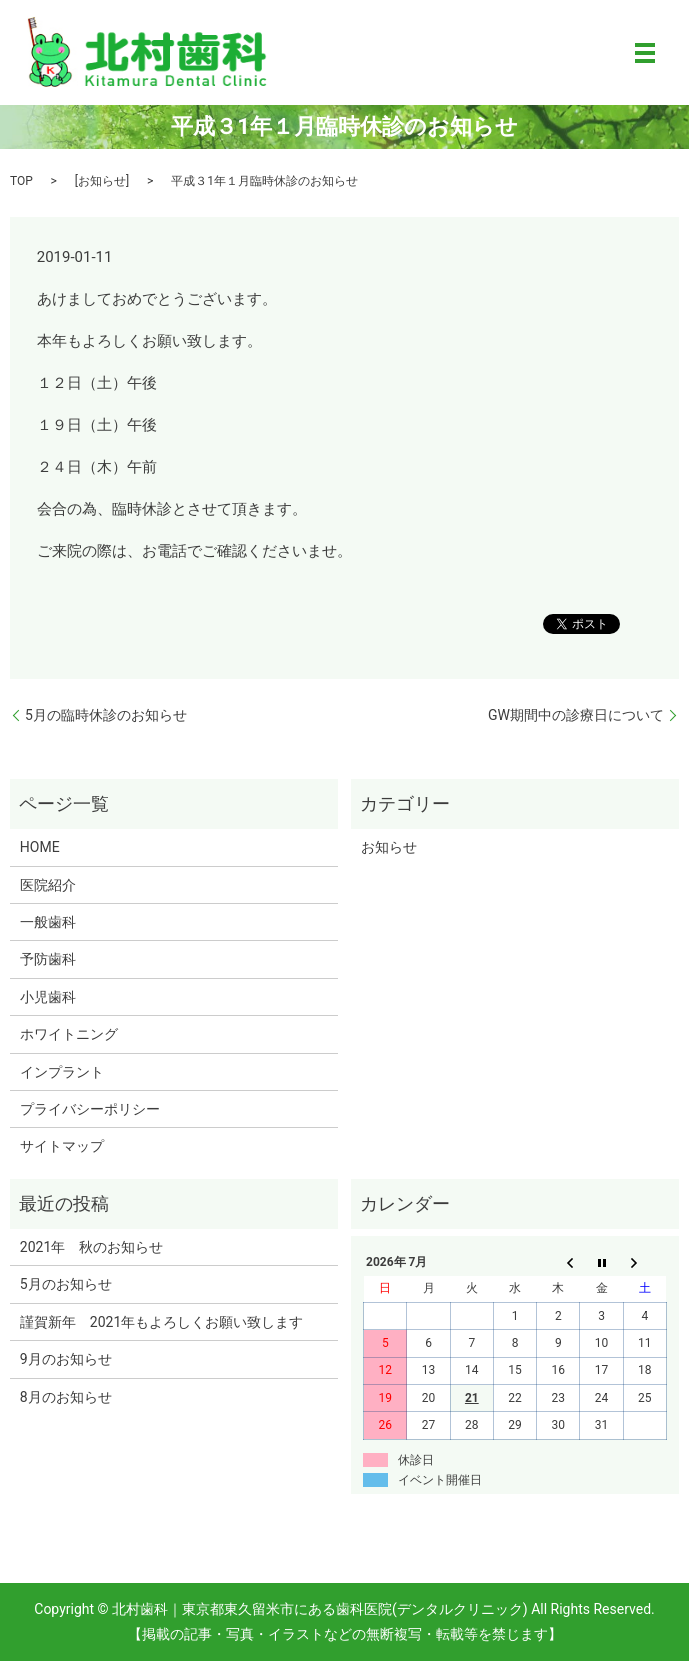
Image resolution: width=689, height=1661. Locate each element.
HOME (40, 847)
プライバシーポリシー (90, 1109)
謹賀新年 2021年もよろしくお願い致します (161, 1322)
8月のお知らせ (66, 1397)
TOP (21, 181)
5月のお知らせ (66, 1284)
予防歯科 (48, 959)
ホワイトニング (69, 1034)
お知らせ (102, 181)
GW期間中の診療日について (576, 715)
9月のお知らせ (66, 1359)
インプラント (62, 1072)
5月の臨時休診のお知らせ (106, 715)
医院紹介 (48, 885)
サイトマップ (62, 1146)
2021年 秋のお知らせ (91, 1247)
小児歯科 (48, 997)
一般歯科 (48, 922)
